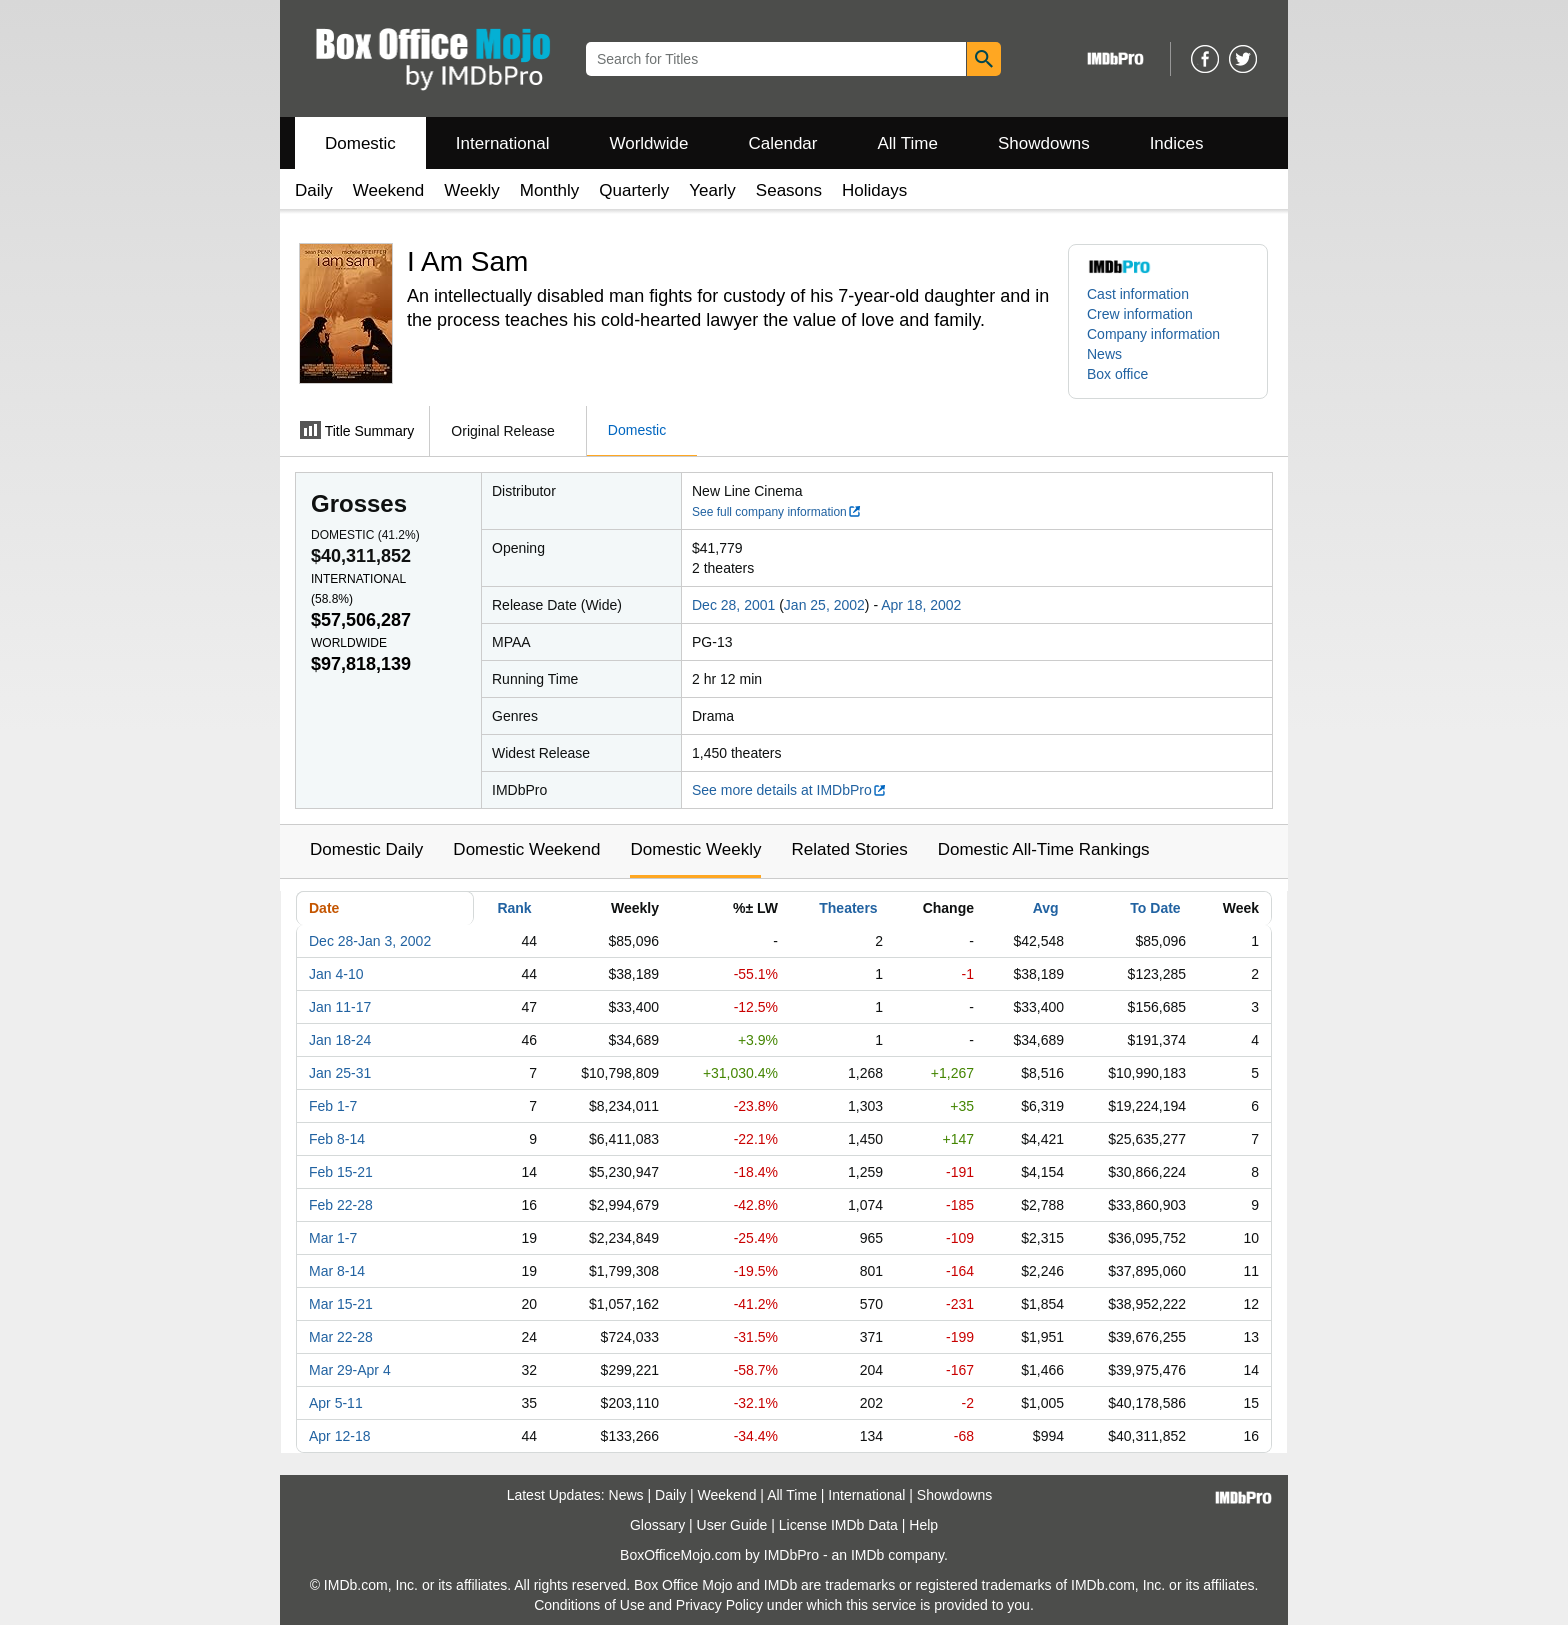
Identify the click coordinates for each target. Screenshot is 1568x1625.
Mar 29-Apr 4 (350, 1370)
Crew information (1140, 314)
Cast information (1138, 294)
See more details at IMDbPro (789, 790)
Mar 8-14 (337, 1271)
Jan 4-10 (336, 974)
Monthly (550, 190)
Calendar (783, 143)
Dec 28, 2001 (733, 605)
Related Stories (849, 849)
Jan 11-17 (340, 1007)
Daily (314, 190)
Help (923, 1525)
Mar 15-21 (341, 1304)
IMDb (867, 1555)
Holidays (874, 190)
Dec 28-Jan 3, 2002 (370, 941)
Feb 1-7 (333, 1106)
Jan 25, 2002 (824, 605)
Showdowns (1044, 143)
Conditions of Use (589, 1605)
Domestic (360, 143)
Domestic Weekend (526, 849)
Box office (1117, 374)
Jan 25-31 (340, 1073)
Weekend (389, 190)
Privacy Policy (719, 1605)
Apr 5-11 (336, 1403)
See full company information (777, 512)
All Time (908, 143)
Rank (514, 908)
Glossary (657, 1525)
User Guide (732, 1525)
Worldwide (648, 143)
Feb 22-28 (341, 1205)
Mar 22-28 (341, 1337)
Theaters (848, 908)
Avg (1046, 908)
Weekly (471, 190)
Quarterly (634, 190)
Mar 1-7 (333, 1238)
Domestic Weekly (695, 849)
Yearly (712, 190)
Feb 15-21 (341, 1172)
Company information (1153, 334)
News (1104, 354)
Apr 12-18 (339, 1436)
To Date (1155, 908)
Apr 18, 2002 (921, 605)
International (503, 143)
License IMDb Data (838, 1525)
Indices (1177, 143)
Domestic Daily (366, 849)
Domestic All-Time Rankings (1044, 849)
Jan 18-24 (340, 1040)
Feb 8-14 (337, 1139)
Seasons (789, 190)
